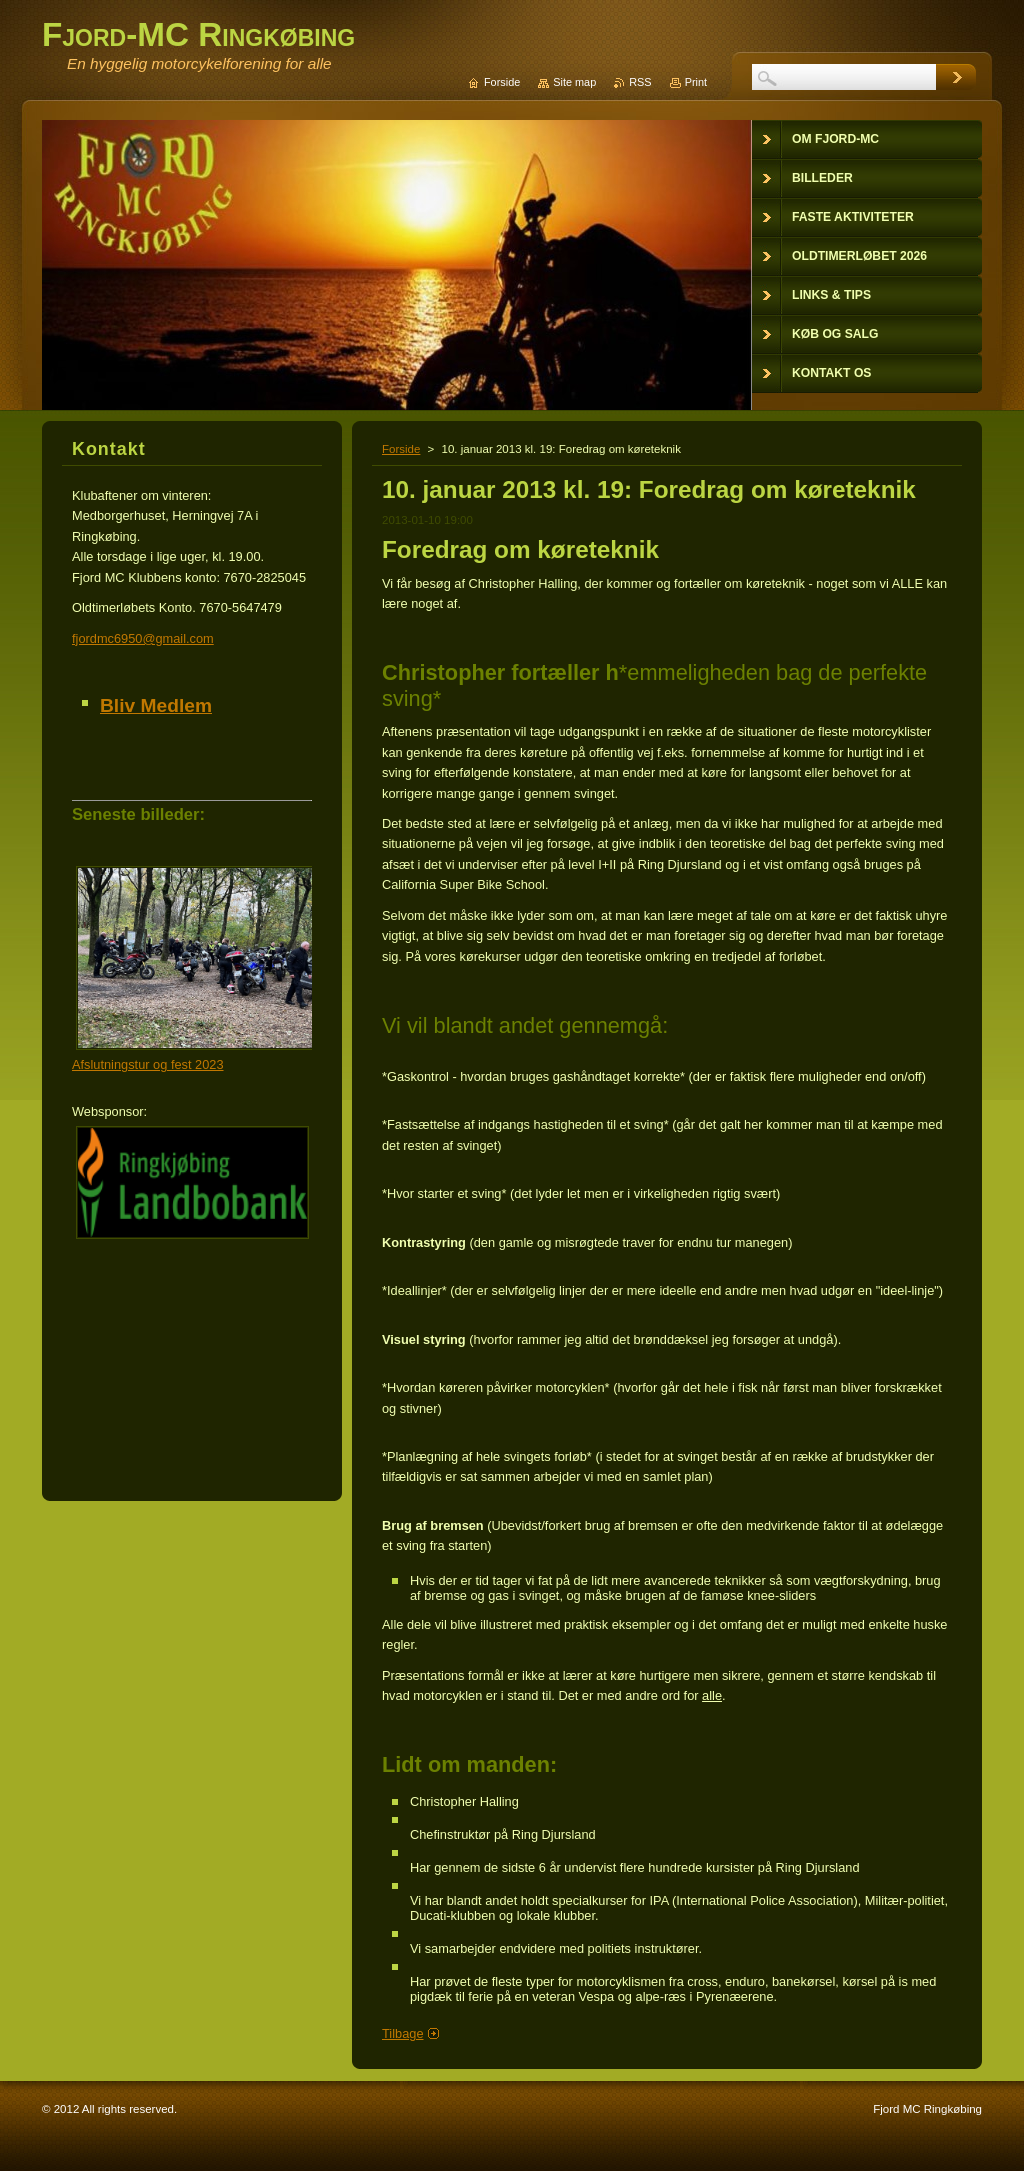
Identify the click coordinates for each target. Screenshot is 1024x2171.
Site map (574, 82)
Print (696, 82)
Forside (401, 449)
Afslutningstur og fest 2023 (148, 1064)
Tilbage (403, 2033)
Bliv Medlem (156, 705)
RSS (640, 82)
